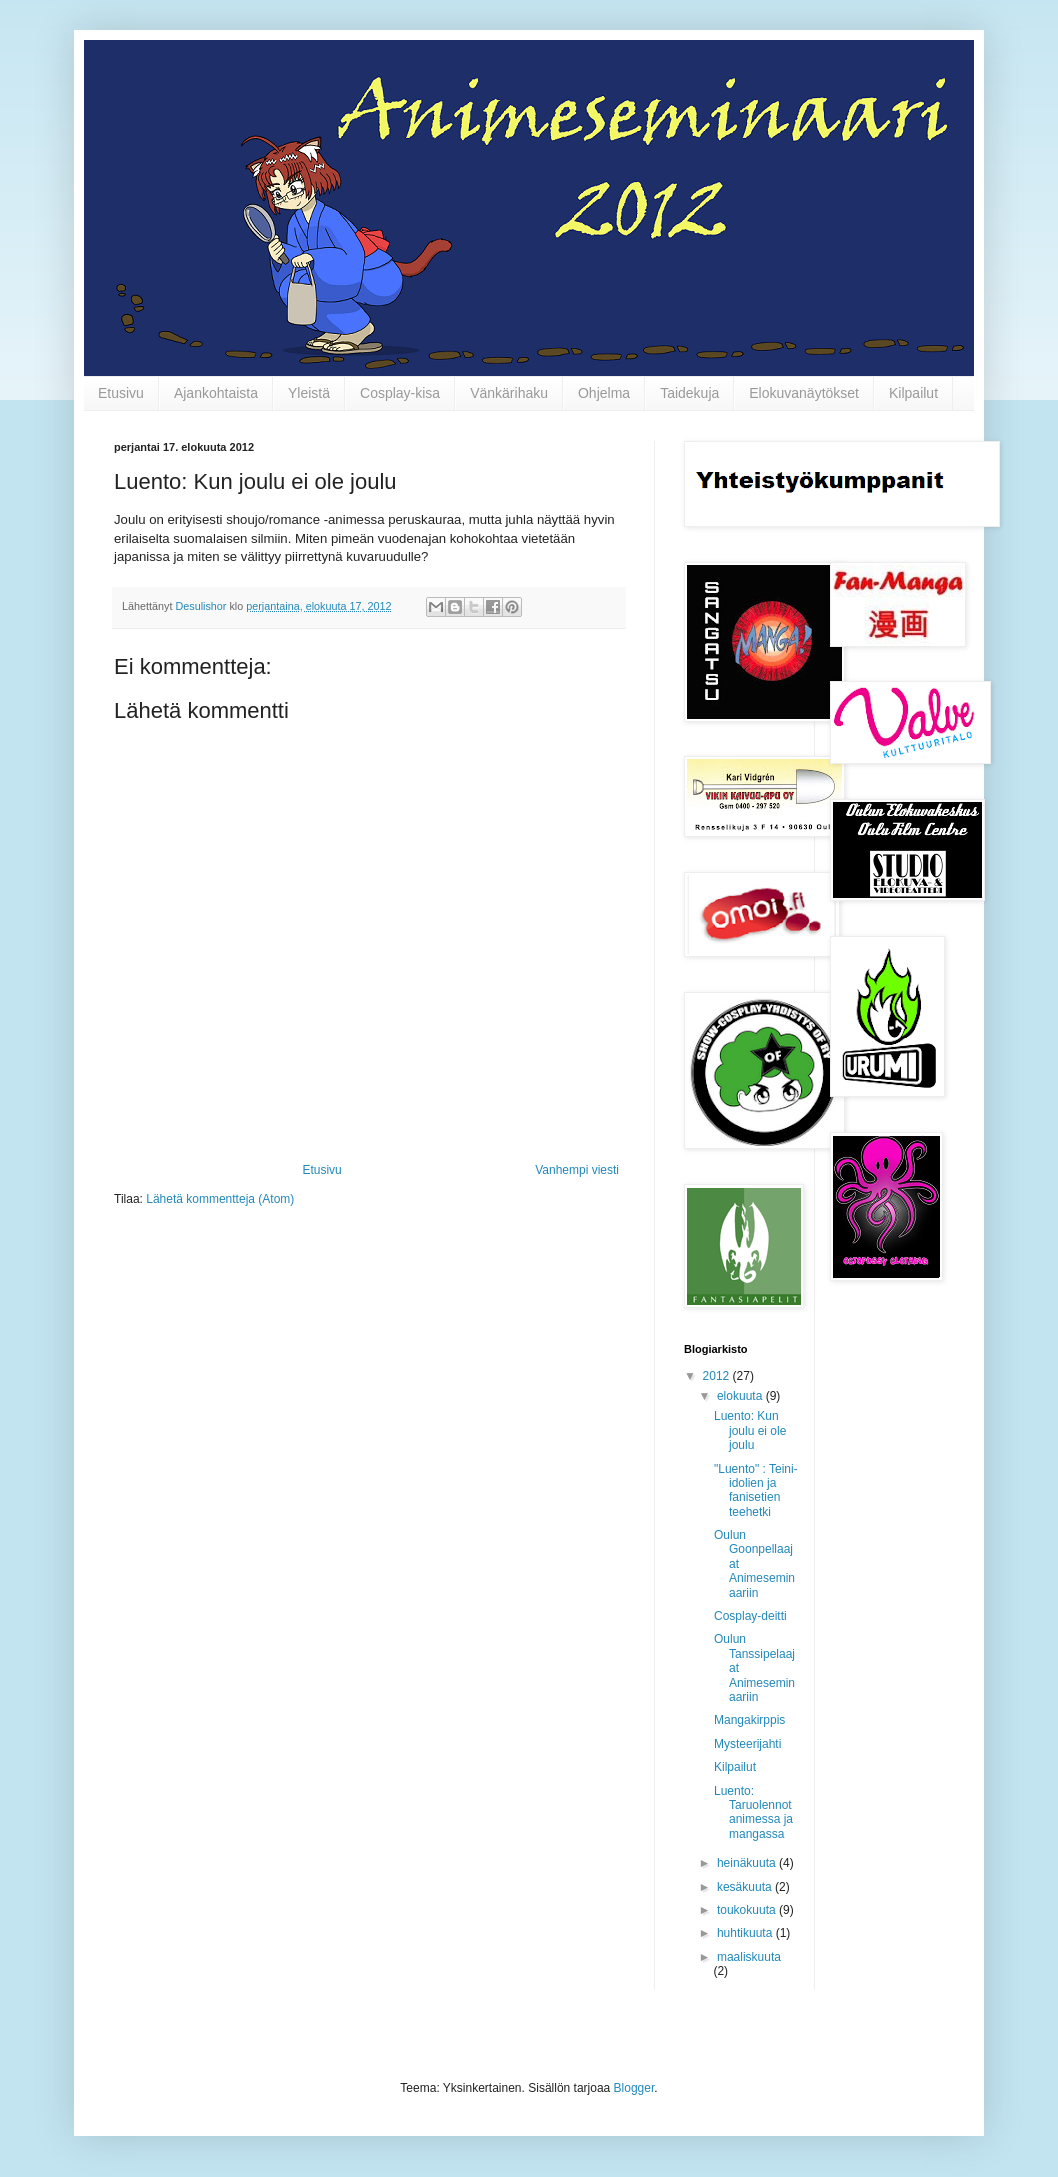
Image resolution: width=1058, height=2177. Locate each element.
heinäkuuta (748, 1863)
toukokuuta (748, 1910)
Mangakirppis (749, 1720)
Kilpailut (913, 393)
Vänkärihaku (509, 393)
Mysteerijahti (747, 1744)
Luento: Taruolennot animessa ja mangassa (753, 1812)
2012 (718, 1376)
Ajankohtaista (216, 393)
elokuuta (741, 1396)
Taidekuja (689, 393)
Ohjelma (604, 393)
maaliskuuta (749, 1957)
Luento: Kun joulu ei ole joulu (750, 1430)
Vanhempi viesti (577, 1170)
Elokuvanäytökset (804, 393)
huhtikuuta (746, 1933)
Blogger (634, 2088)
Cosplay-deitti (750, 1616)
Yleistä (309, 393)
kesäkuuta (746, 1887)
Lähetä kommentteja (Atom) (220, 1199)
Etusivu (121, 393)
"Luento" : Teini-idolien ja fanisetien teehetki (756, 1490)
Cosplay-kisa (400, 393)
